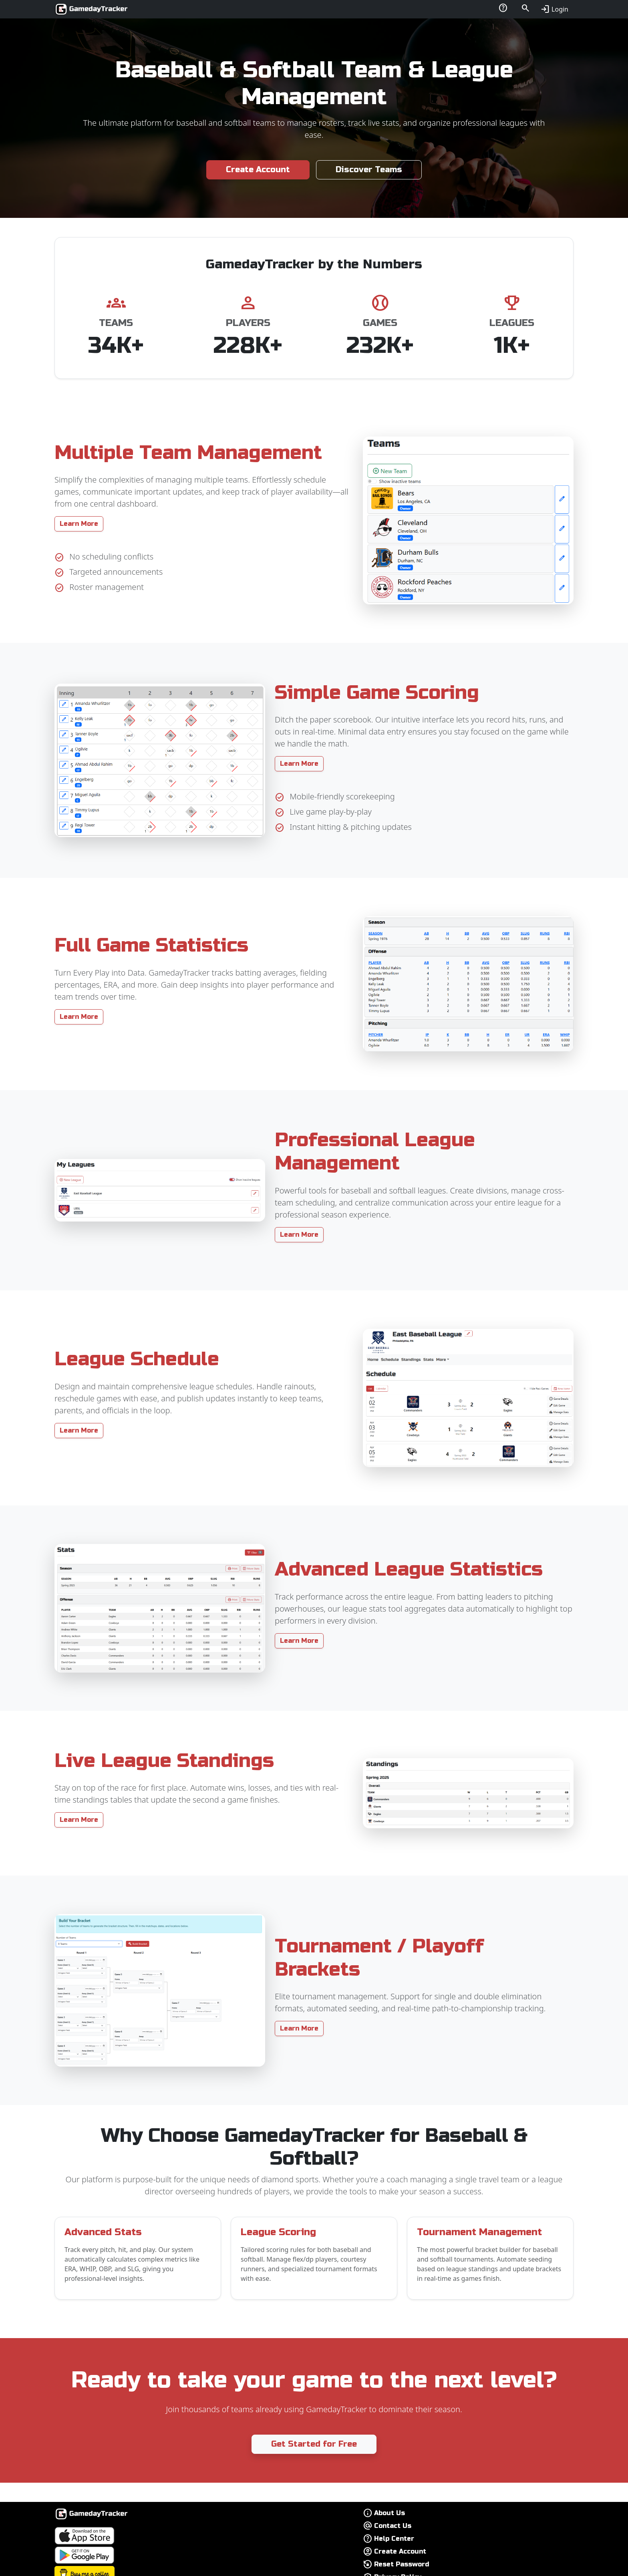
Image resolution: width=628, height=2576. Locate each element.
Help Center (394, 2538)
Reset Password (401, 2564)
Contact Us (392, 2526)
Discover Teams (369, 170)
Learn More (79, 523)
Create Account (258, 170)
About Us (389, 2513)
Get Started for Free (314, 2444)
